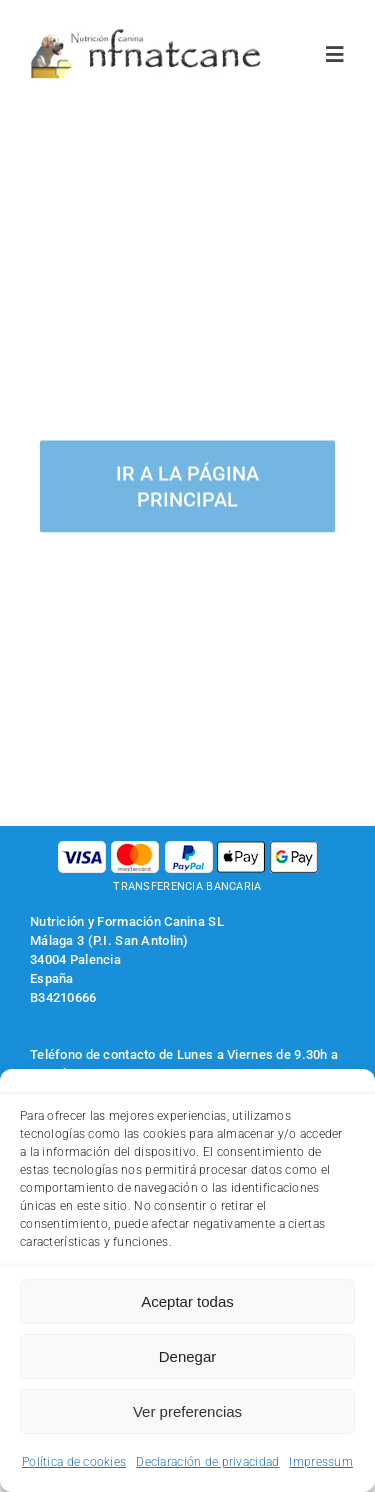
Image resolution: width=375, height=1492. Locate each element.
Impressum (321, 1462)
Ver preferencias (187, 1411)
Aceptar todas (187, 1301)
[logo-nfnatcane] (146, 36)
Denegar (188, 1356)
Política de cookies (74, 1462)
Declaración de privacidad (207, 1462)
